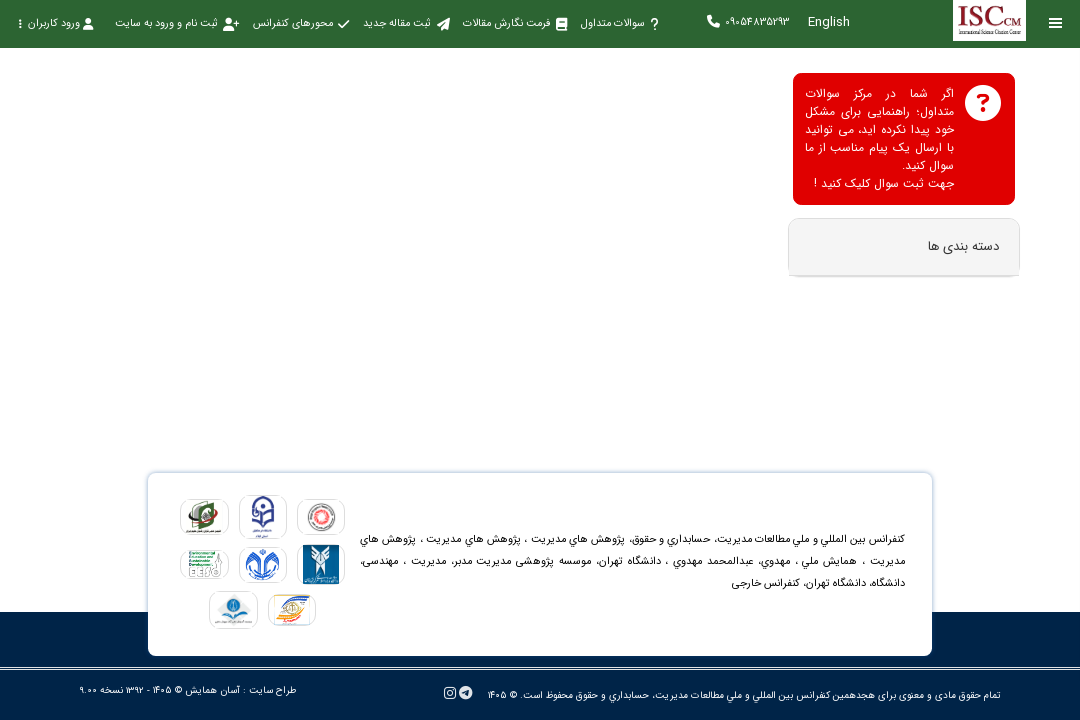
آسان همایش (212, 690)
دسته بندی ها (963, 246)
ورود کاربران (55, 23)
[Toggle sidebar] (1056, 23)
